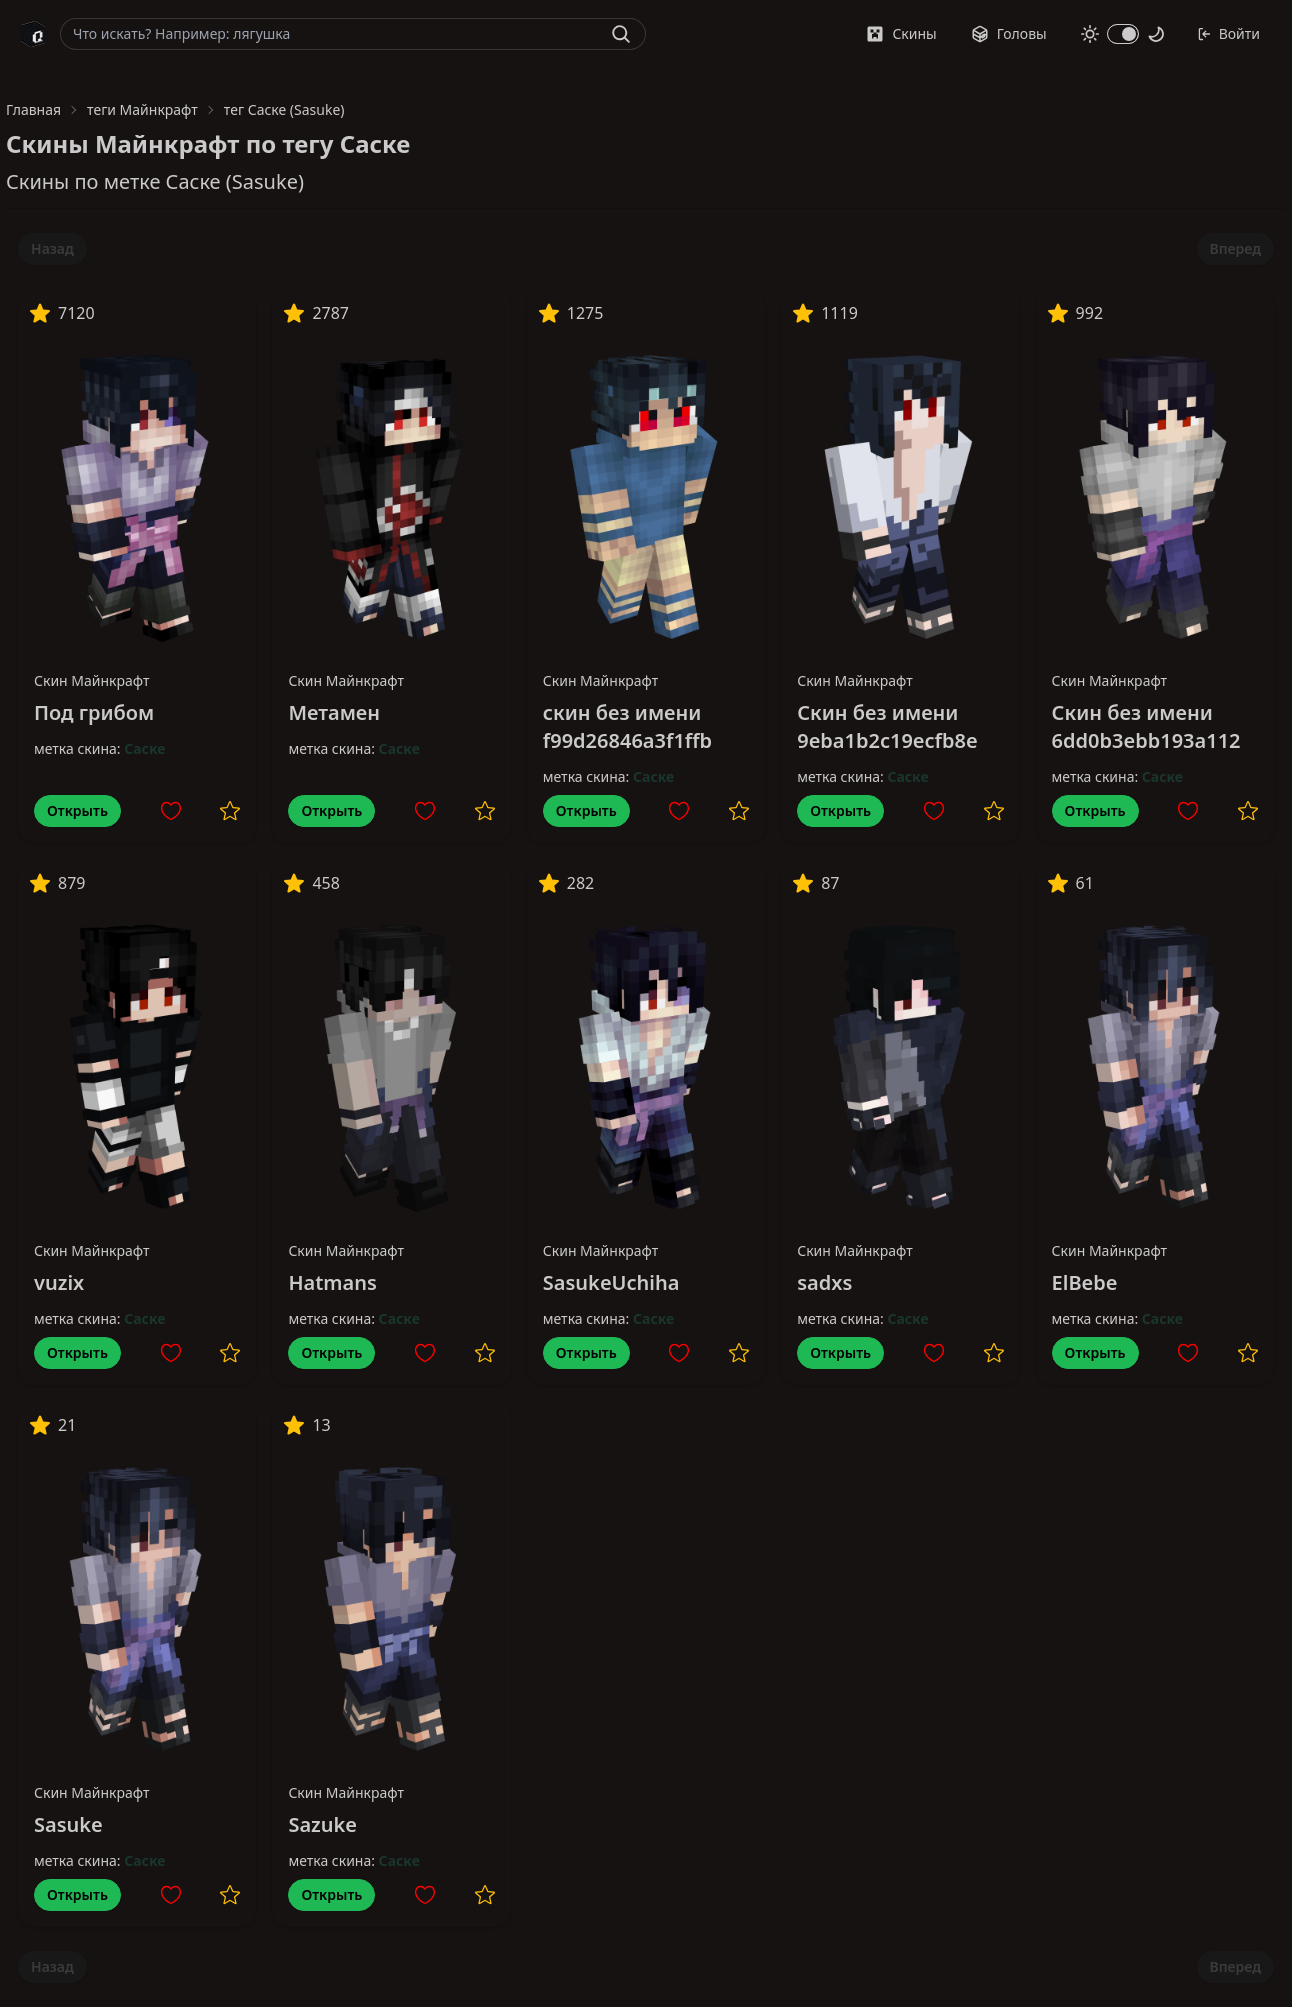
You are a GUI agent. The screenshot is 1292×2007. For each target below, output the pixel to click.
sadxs (824, 1282)
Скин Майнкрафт (92, 680)
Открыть (77, 810)
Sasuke (68, 1824)
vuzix (59, 1282)
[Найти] (621, 34)
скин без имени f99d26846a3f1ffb (627, 726)
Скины (901, 33)
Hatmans (332, 1282)
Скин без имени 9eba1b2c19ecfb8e (887, 726)
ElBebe (1085, 1282)
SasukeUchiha (611, 1282)
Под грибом (94, 712)
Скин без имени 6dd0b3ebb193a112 (1146, 726)
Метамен (334, 712)
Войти (1228, 33)
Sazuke (322, 1824)
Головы (1009, 33)
